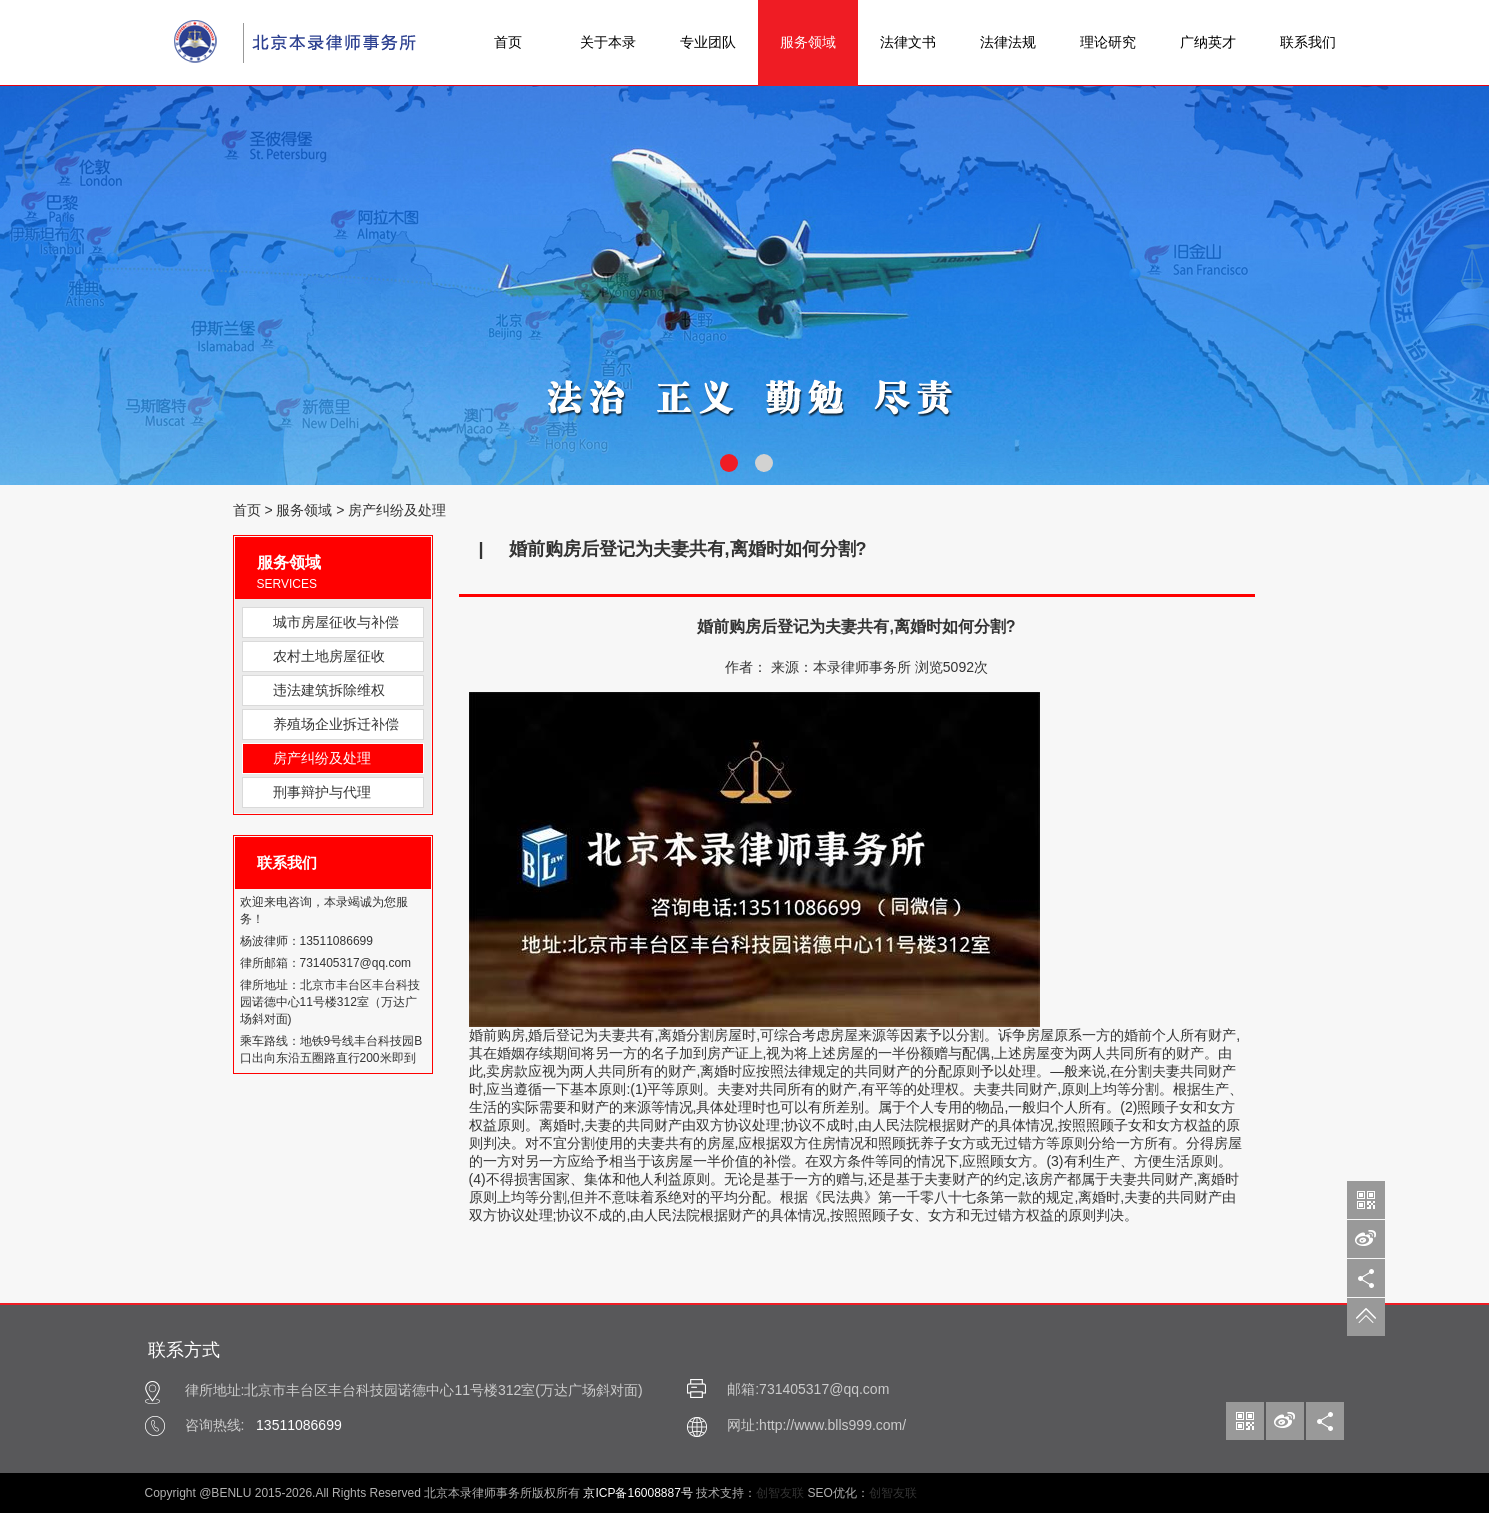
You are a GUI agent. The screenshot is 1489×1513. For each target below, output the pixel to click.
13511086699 (299, 1425)
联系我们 (1308, 42)
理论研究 (1108, 42)
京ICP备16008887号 (637, 1493)
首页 (508, 42)
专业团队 (708, 42)
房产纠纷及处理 (397, 510)
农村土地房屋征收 (329, 656)
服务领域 (808, 42)
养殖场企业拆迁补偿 (336, 724)
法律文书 (908, 42)
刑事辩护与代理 (322, 792)
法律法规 (1008, 42)
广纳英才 (1208, 42)
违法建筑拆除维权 (329, 690)
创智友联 (780, 1493)
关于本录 (608, 42)
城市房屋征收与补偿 (336, 622)
